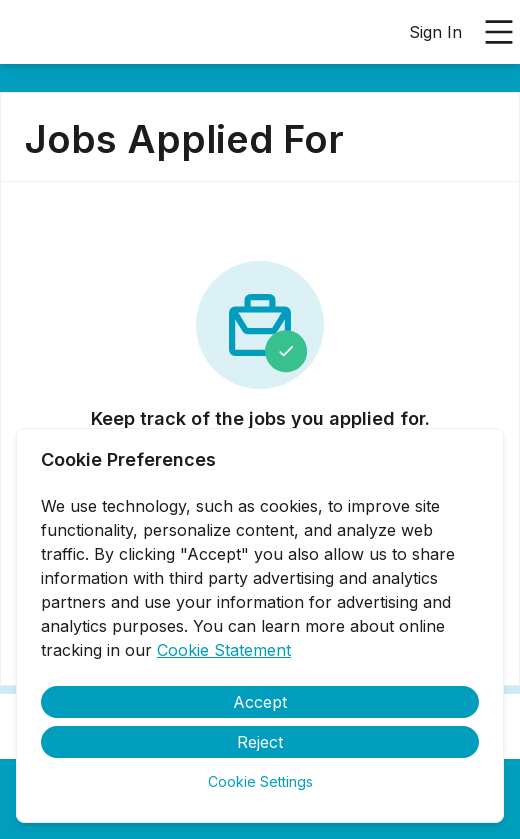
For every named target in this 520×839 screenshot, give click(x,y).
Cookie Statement (224, 650)
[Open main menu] (499, 32)
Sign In (435, 32)
